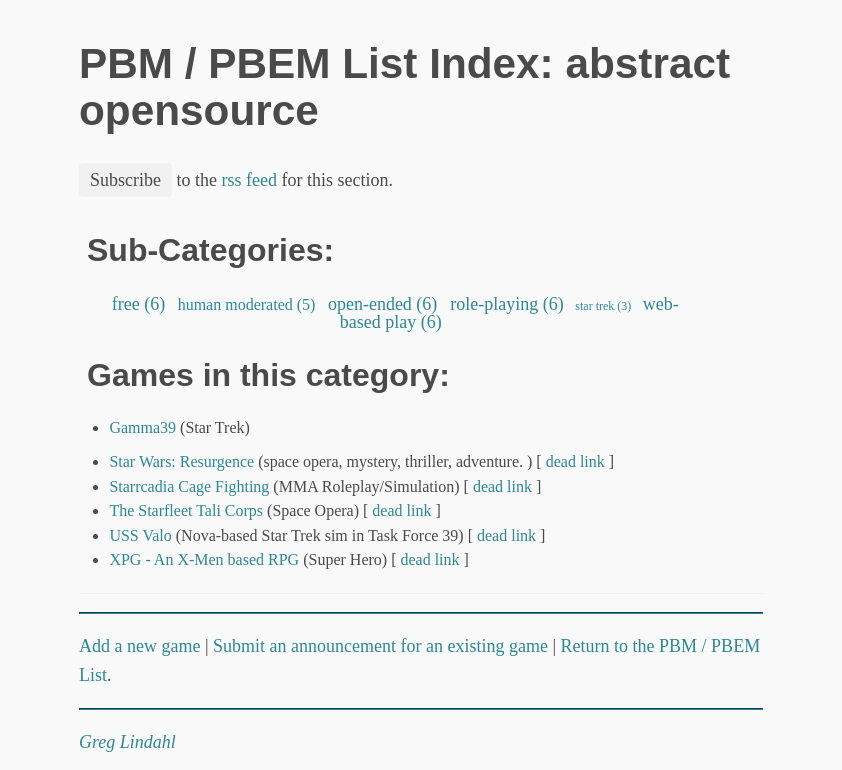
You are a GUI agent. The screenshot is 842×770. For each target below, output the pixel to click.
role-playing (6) (507, 304)
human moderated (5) (247, 304)
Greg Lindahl (127, 742)
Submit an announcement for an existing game (380, 646)
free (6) (138, 304)
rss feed (249, 180)
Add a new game (139, 646)
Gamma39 (142, 427)
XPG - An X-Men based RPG (204, 559)
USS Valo (140, 535)
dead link (575, 461)
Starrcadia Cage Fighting (189, 486)
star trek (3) (603, 306)
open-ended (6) (382, 304)
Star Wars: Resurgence (181, 461)
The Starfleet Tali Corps (186, 510)
